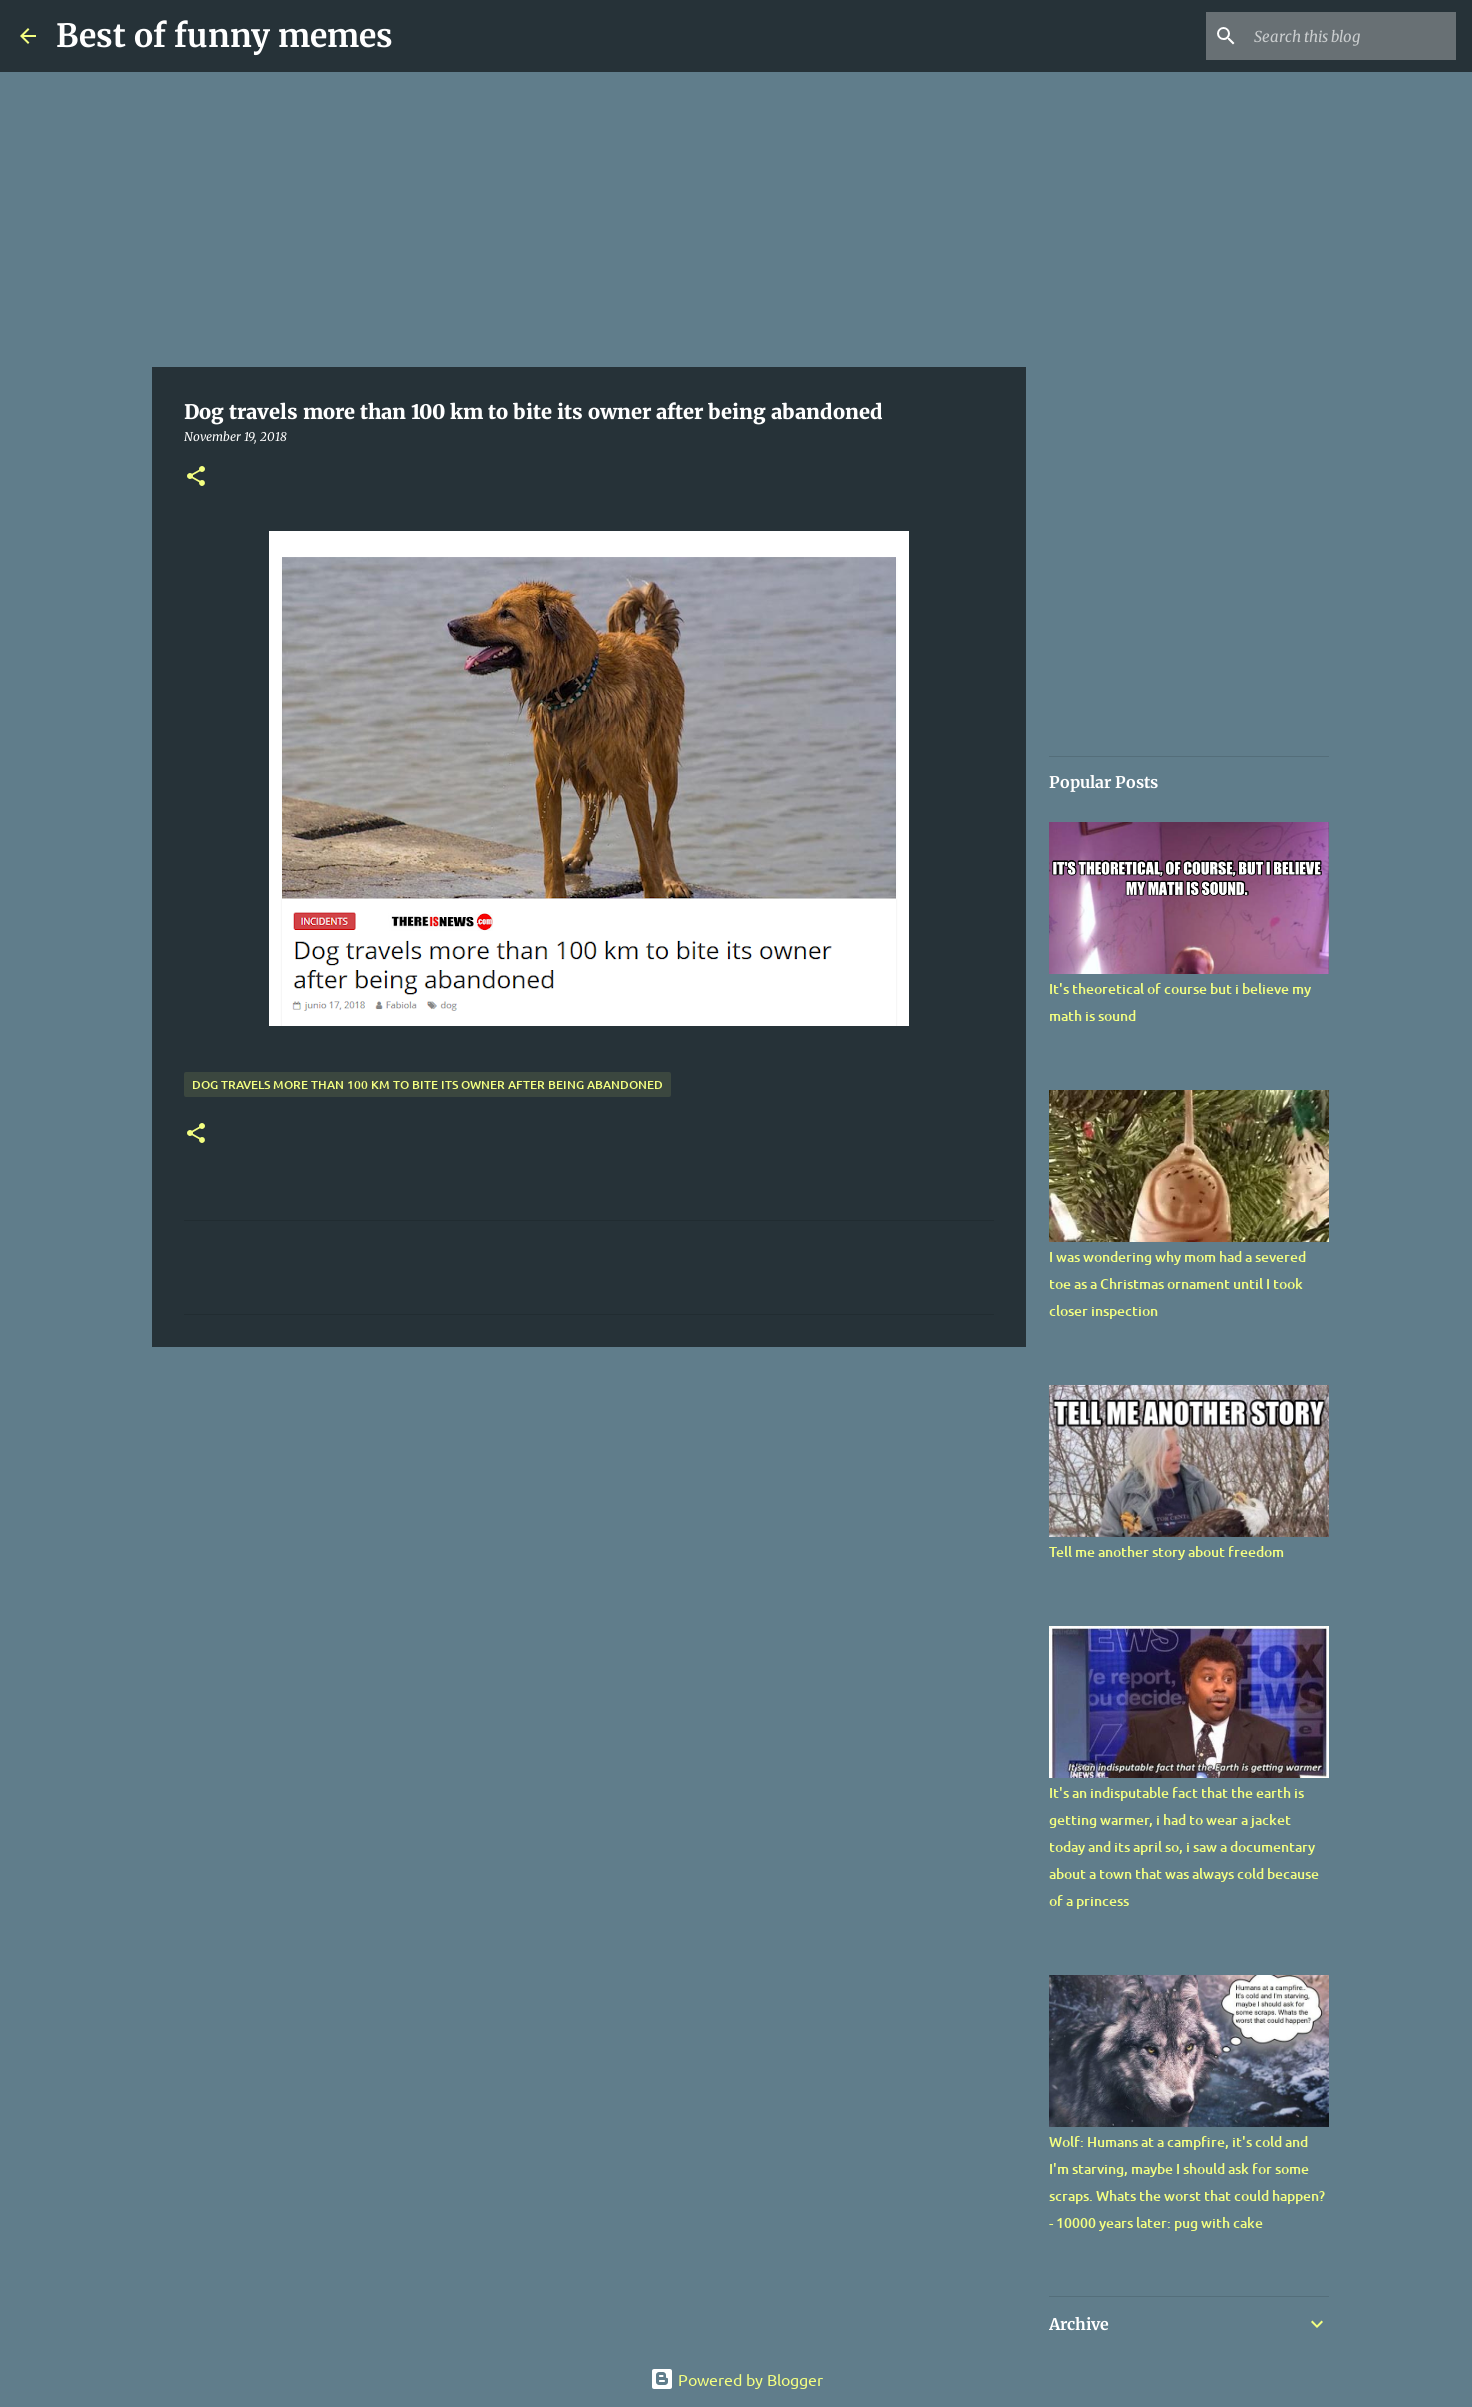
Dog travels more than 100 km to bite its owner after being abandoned (427, 1084)
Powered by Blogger (736, 2379)
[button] (196, 477)
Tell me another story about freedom (1166, 1551)
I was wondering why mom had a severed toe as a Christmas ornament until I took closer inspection (1177, 1283)
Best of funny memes (224, 36)
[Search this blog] (1351, 36)
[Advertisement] (589, 220)
